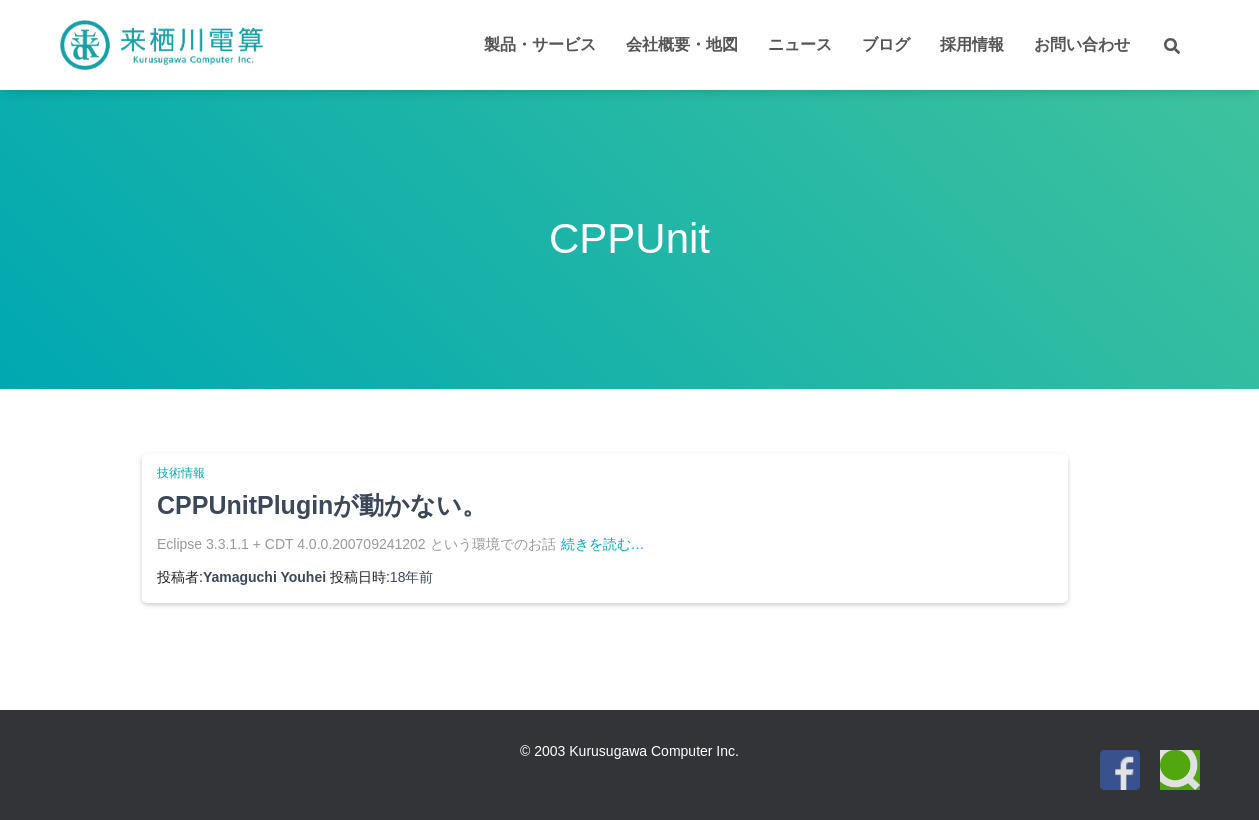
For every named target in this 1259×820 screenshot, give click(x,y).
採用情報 (972, 44)
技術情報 (181, 473)
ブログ (886, 44)
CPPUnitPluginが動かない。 (322, 505)
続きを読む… (603, 544)
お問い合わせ (1082, 44)
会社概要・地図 (682, 44)
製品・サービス (540, 44)
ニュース (800, 44)
